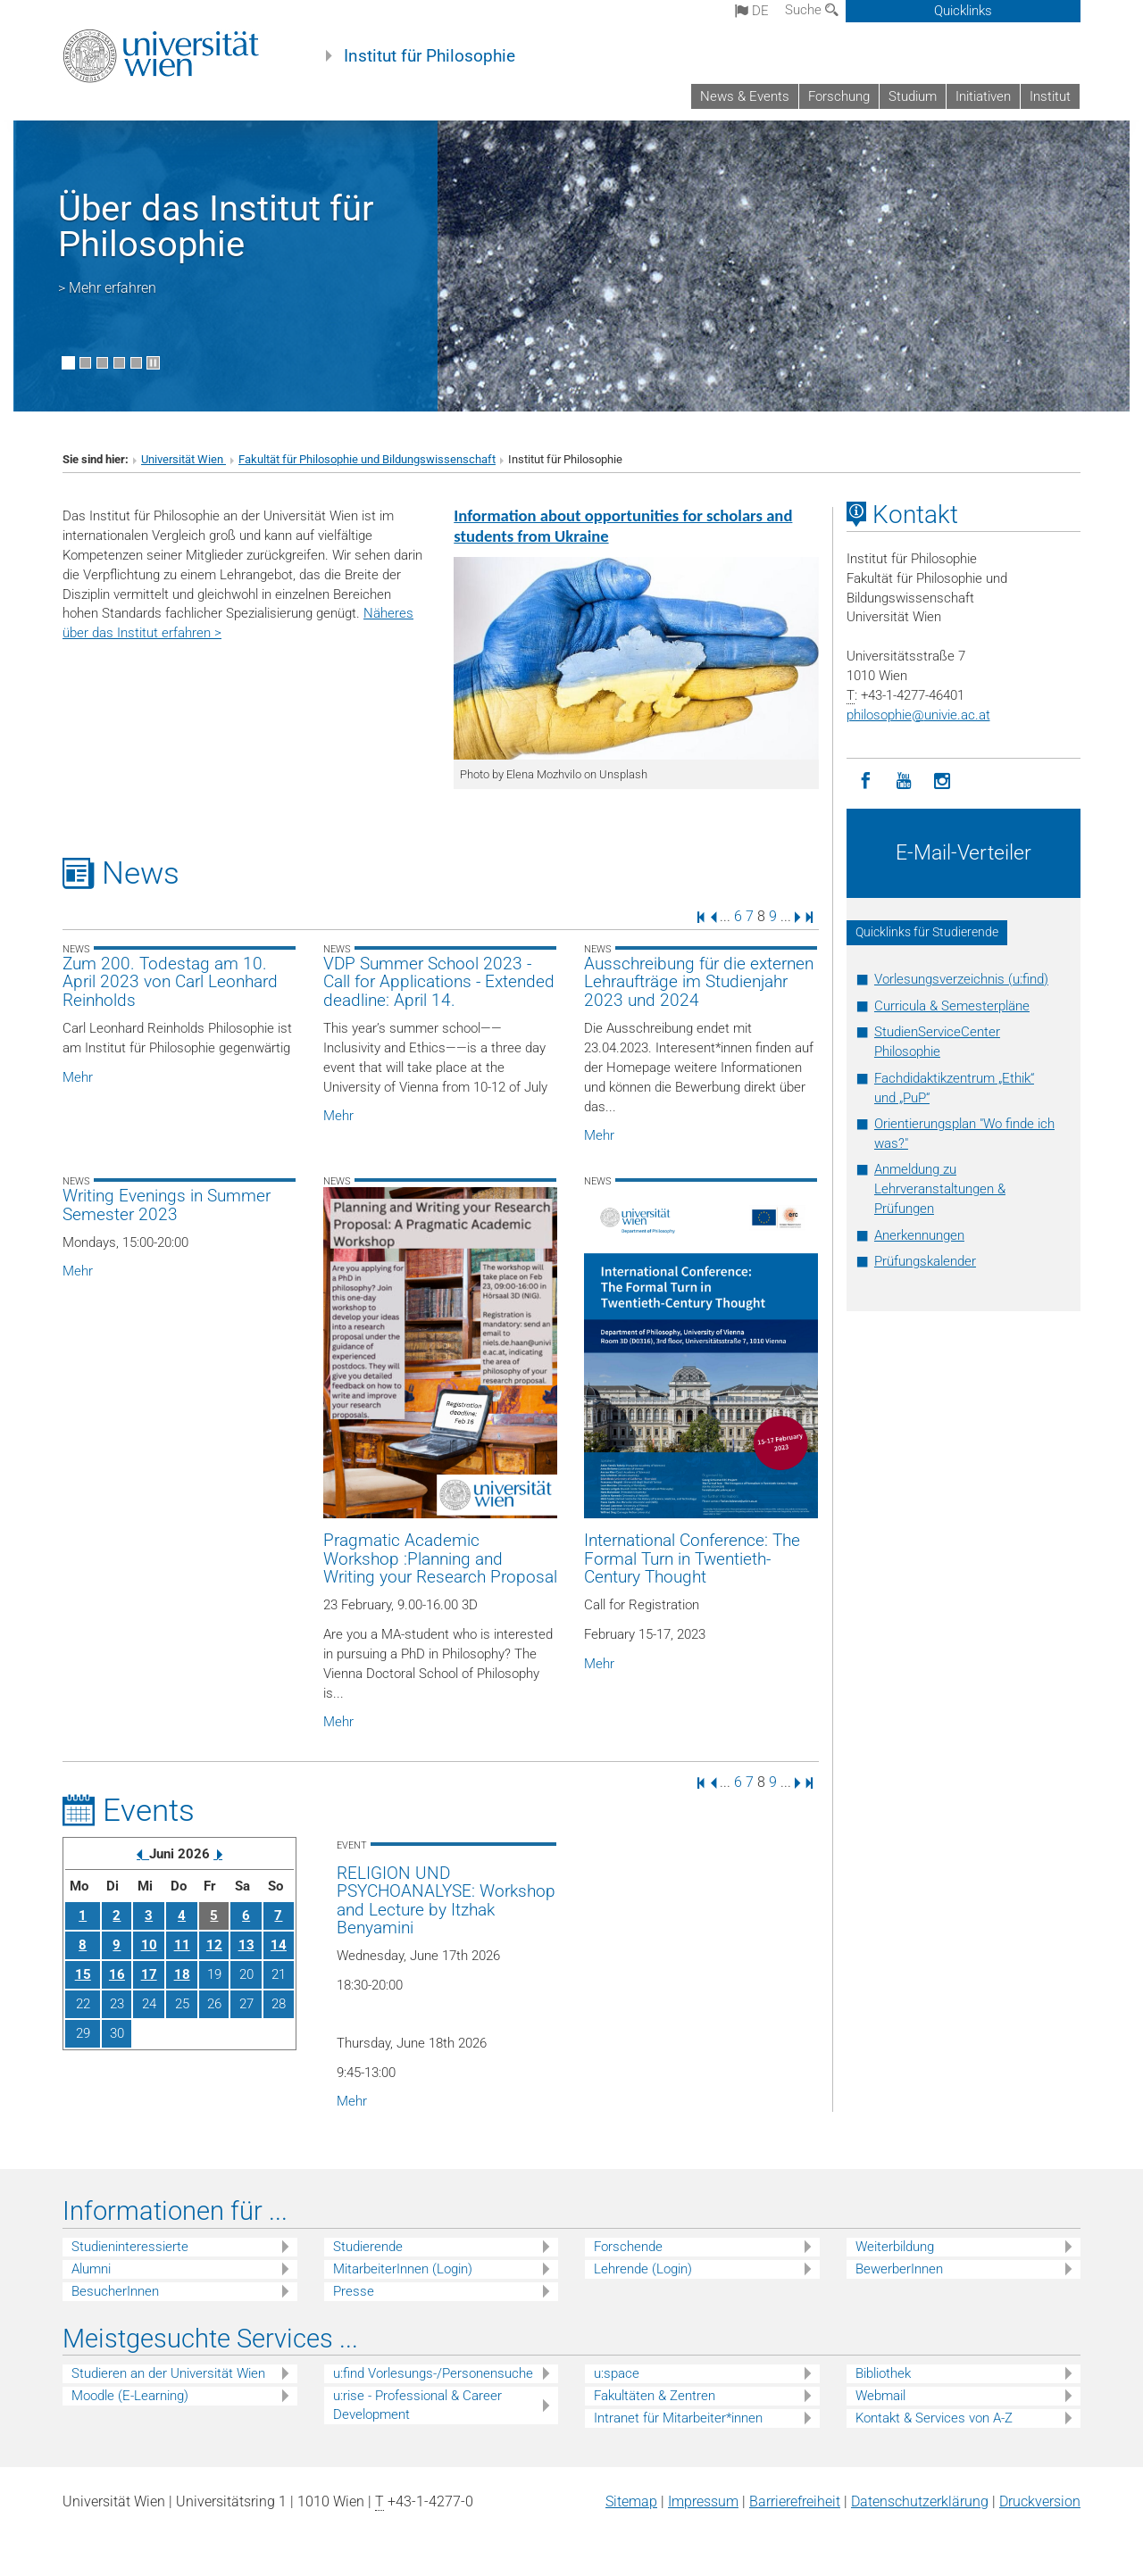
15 (83, 1974)
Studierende (368, 2247)
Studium (913, 96)
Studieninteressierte (129, 2247)
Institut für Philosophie (429, 56)
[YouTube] (904, 781)
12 (214, 1945)
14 (279, 1945)
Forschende (628, 2247)
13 (246, 1945)
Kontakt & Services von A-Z (934, 2418)
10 (149, 1945)
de (752, 11)
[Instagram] (942, 781)
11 (182, 1945)
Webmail (880, 2396)
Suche (811, 10)
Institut (1050, 96)
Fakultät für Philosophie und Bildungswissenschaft (367, 459)
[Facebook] (866, 781)
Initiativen (983, 96)
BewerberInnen (899, 2269)
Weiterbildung (894, 2247)
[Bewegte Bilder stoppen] (153, 363)
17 (149, 1974)
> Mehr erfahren (107, 287)
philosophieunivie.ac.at (918, 715)
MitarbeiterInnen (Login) (402, 2269)
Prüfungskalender (925, 1261)
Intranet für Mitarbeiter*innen (678, 2418)
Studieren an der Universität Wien (168, 2373)
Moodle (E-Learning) (129, 2396)
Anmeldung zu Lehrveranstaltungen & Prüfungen (939, 1189)
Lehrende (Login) (643, 2269)
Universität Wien (183, 459)
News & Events (744, 96)
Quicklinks (963, 11)
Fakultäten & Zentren (654, 2396)
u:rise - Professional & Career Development (417, 2405)
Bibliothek (883, 2373)
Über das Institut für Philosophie (216, 226)
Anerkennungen (919, 1235)
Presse (353, 2291)
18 (182, 1974)
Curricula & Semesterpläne (952, 1006)
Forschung (839, 96)
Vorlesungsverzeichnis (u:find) (961, 979)
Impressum (703, 2501)
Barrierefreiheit (794, 2501)
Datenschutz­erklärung (920, 2501)
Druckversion (1039, 2501)
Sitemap (631, 2501)
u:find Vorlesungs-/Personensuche (433, 2373)
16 (117, 1974)
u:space (616, 2373)
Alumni (91, 2269)
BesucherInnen (115, 2291)
